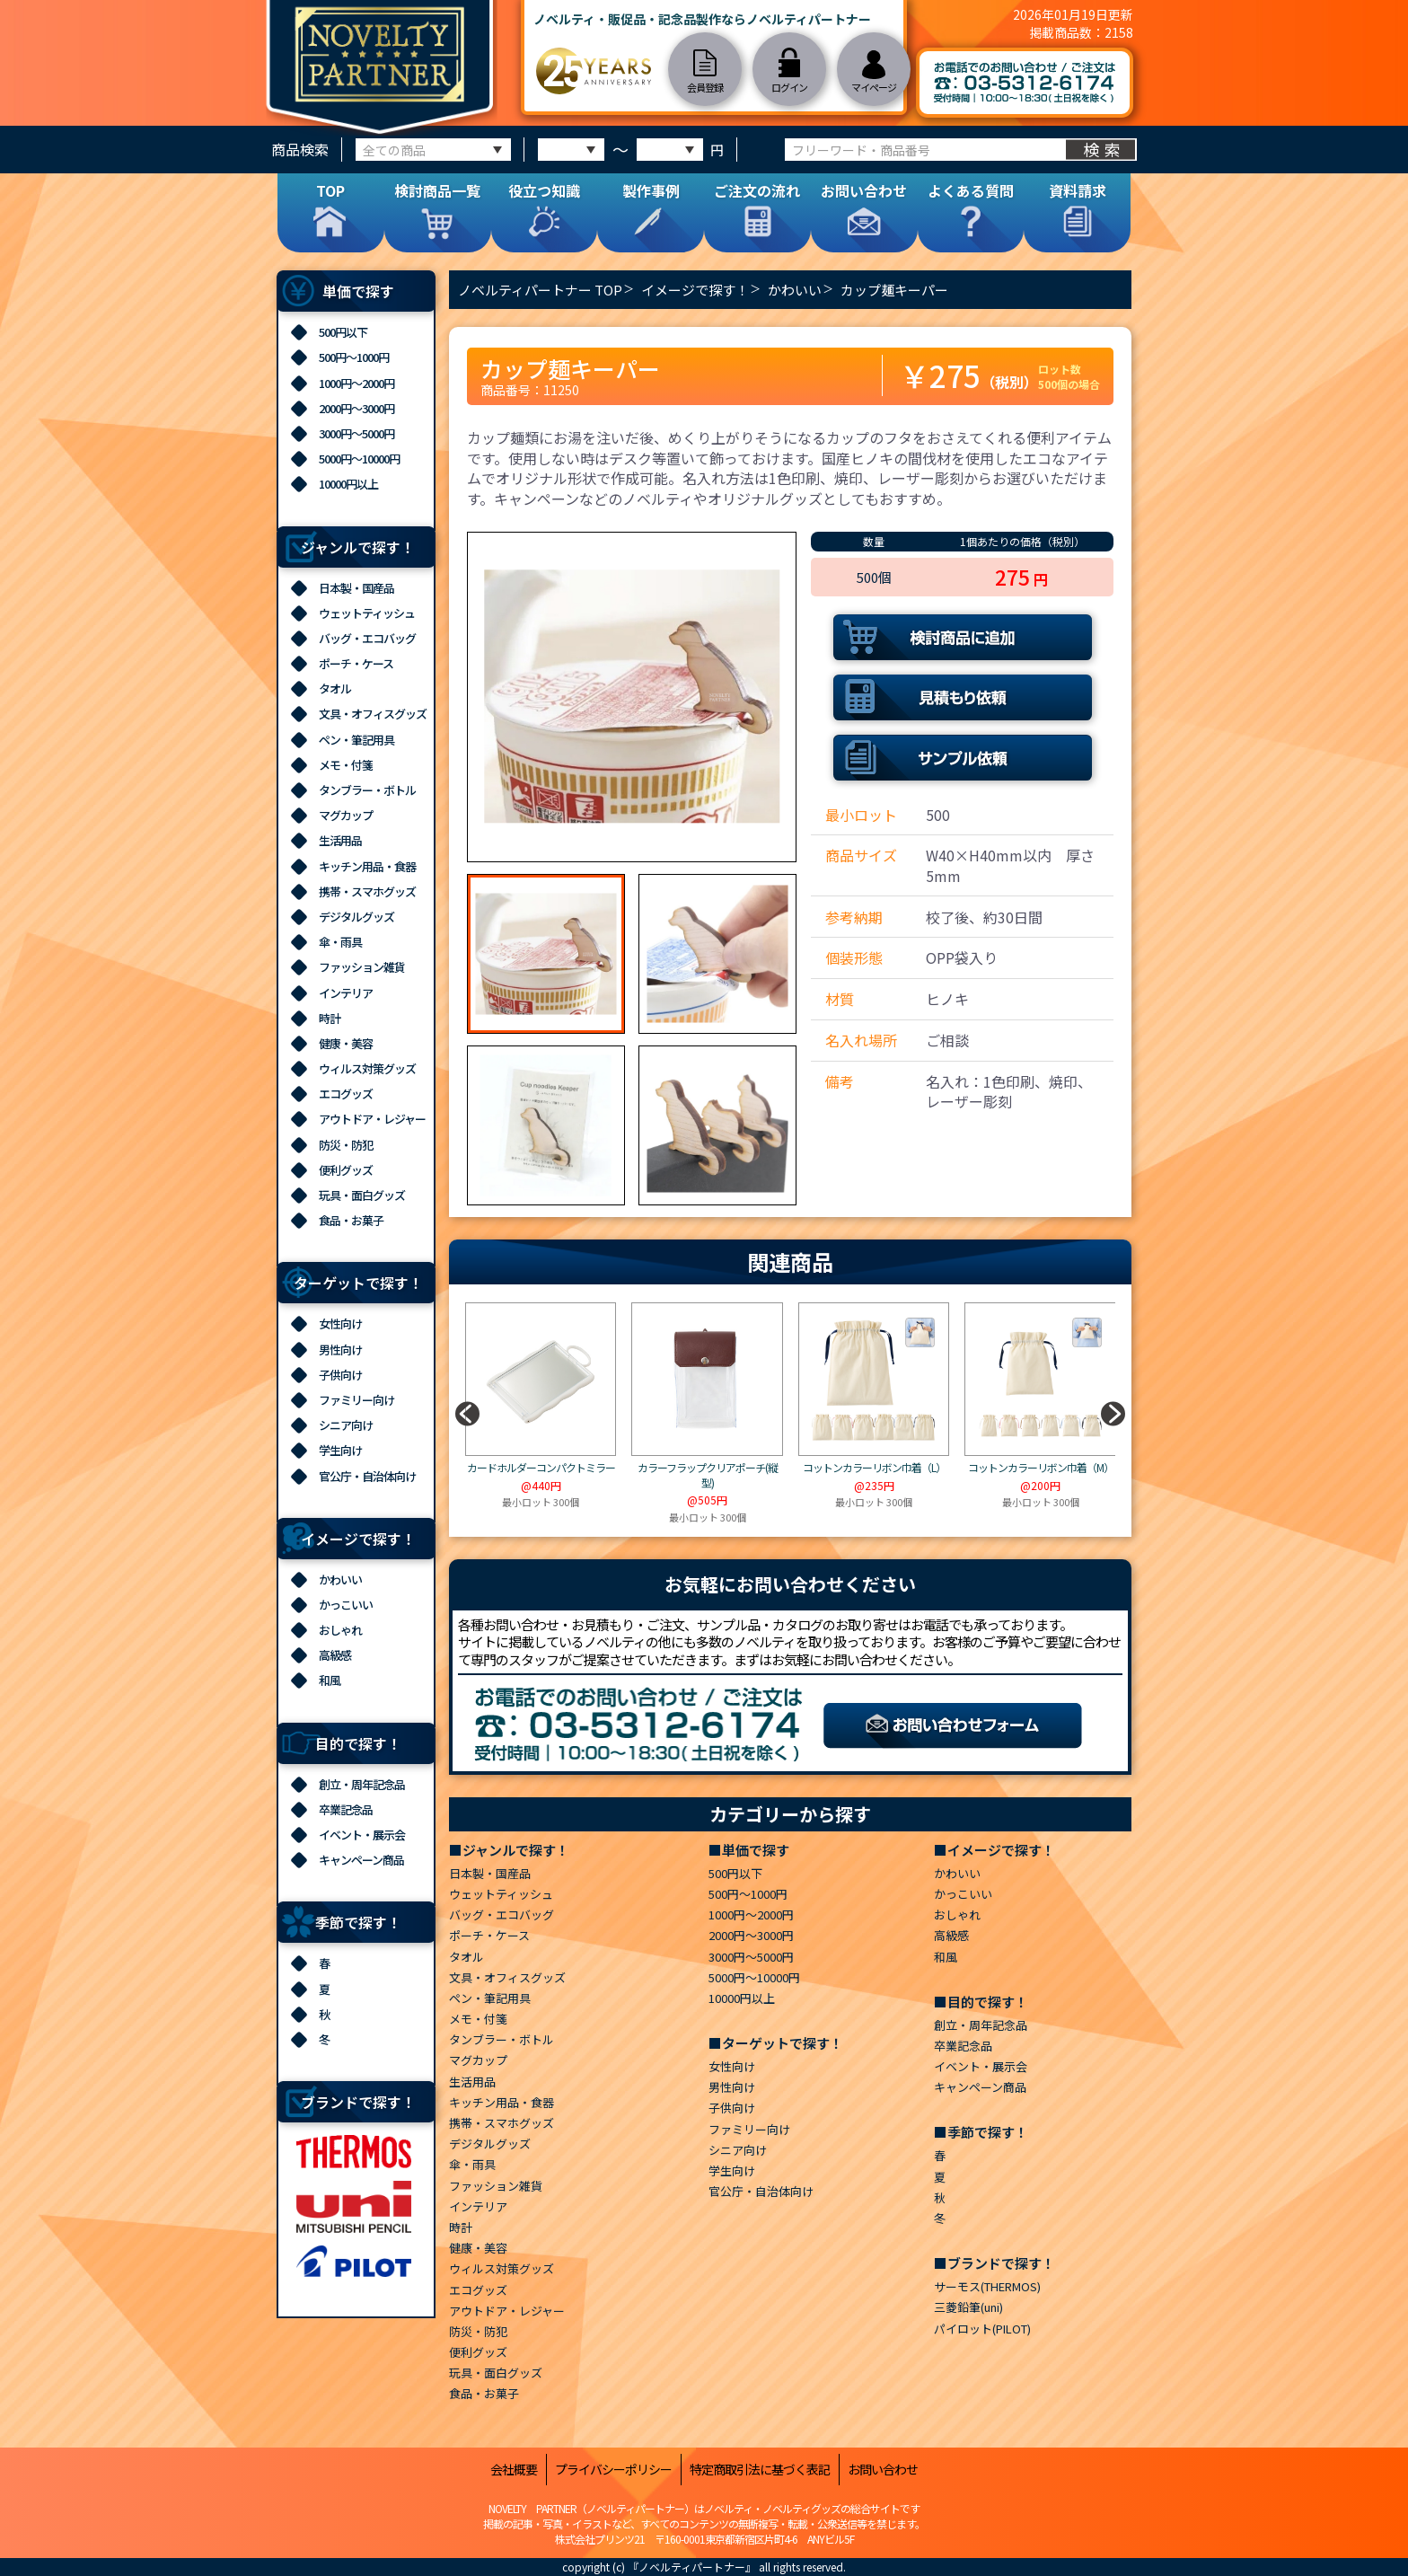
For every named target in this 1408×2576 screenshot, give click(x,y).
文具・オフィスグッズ (373, 713)
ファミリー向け (356, 1399)
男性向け (340, 1349)
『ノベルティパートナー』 (692, 2566)
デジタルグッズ (356, 916)
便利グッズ (346, 1169)
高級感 (335, 1654)
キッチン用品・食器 (367, 866)
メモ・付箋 (346, 764)
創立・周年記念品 (362, 1784)
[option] (632, 697)
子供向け (340, 1374)
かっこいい (346, 1604)
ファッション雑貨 (362, 966)
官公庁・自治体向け (367, 1476)
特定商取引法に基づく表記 (760, 2469)
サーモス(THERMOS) (987, 2286)
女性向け (340, 1323)
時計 (329, 1018)
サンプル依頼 (962, 758)
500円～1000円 (354, 357)
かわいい (340, 1579)
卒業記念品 (346, 1809)
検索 (1104, 149)
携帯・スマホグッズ (367, 891)
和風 (329, 1680)
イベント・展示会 (362, 1834)
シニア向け (346, 1425)
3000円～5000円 (356, 433)
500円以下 (343, 331)
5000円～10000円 (359, 458)
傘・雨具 (340, 941)
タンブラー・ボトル (367, 789)
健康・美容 (346, 1043)
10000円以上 (348, 483)
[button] (1112, 1413)
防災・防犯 (346, 1144)
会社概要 (513, 2469)
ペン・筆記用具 (356, 739)
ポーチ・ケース (356, 663)
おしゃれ (340, 1629)
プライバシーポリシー (613, 2469)
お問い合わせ (883, 2469)
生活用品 (340, 840)
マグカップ (346, 815)
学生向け (340, 1450)
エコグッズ (346, 1093)
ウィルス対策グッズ (367, 1068)
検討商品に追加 (962, 637)
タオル (335, 688)
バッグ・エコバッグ (367, 638)
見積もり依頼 (962, 697)
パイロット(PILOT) (982, 2328)
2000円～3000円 (356, 408)
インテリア (346, 992)
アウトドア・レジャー (372, 1118)
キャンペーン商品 (361, 1859)
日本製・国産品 (356, 587)
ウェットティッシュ (367, 613)
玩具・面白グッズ (362, 1195)
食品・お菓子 (351, 1220)
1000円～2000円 (356, 383)
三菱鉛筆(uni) (968, 2307)
